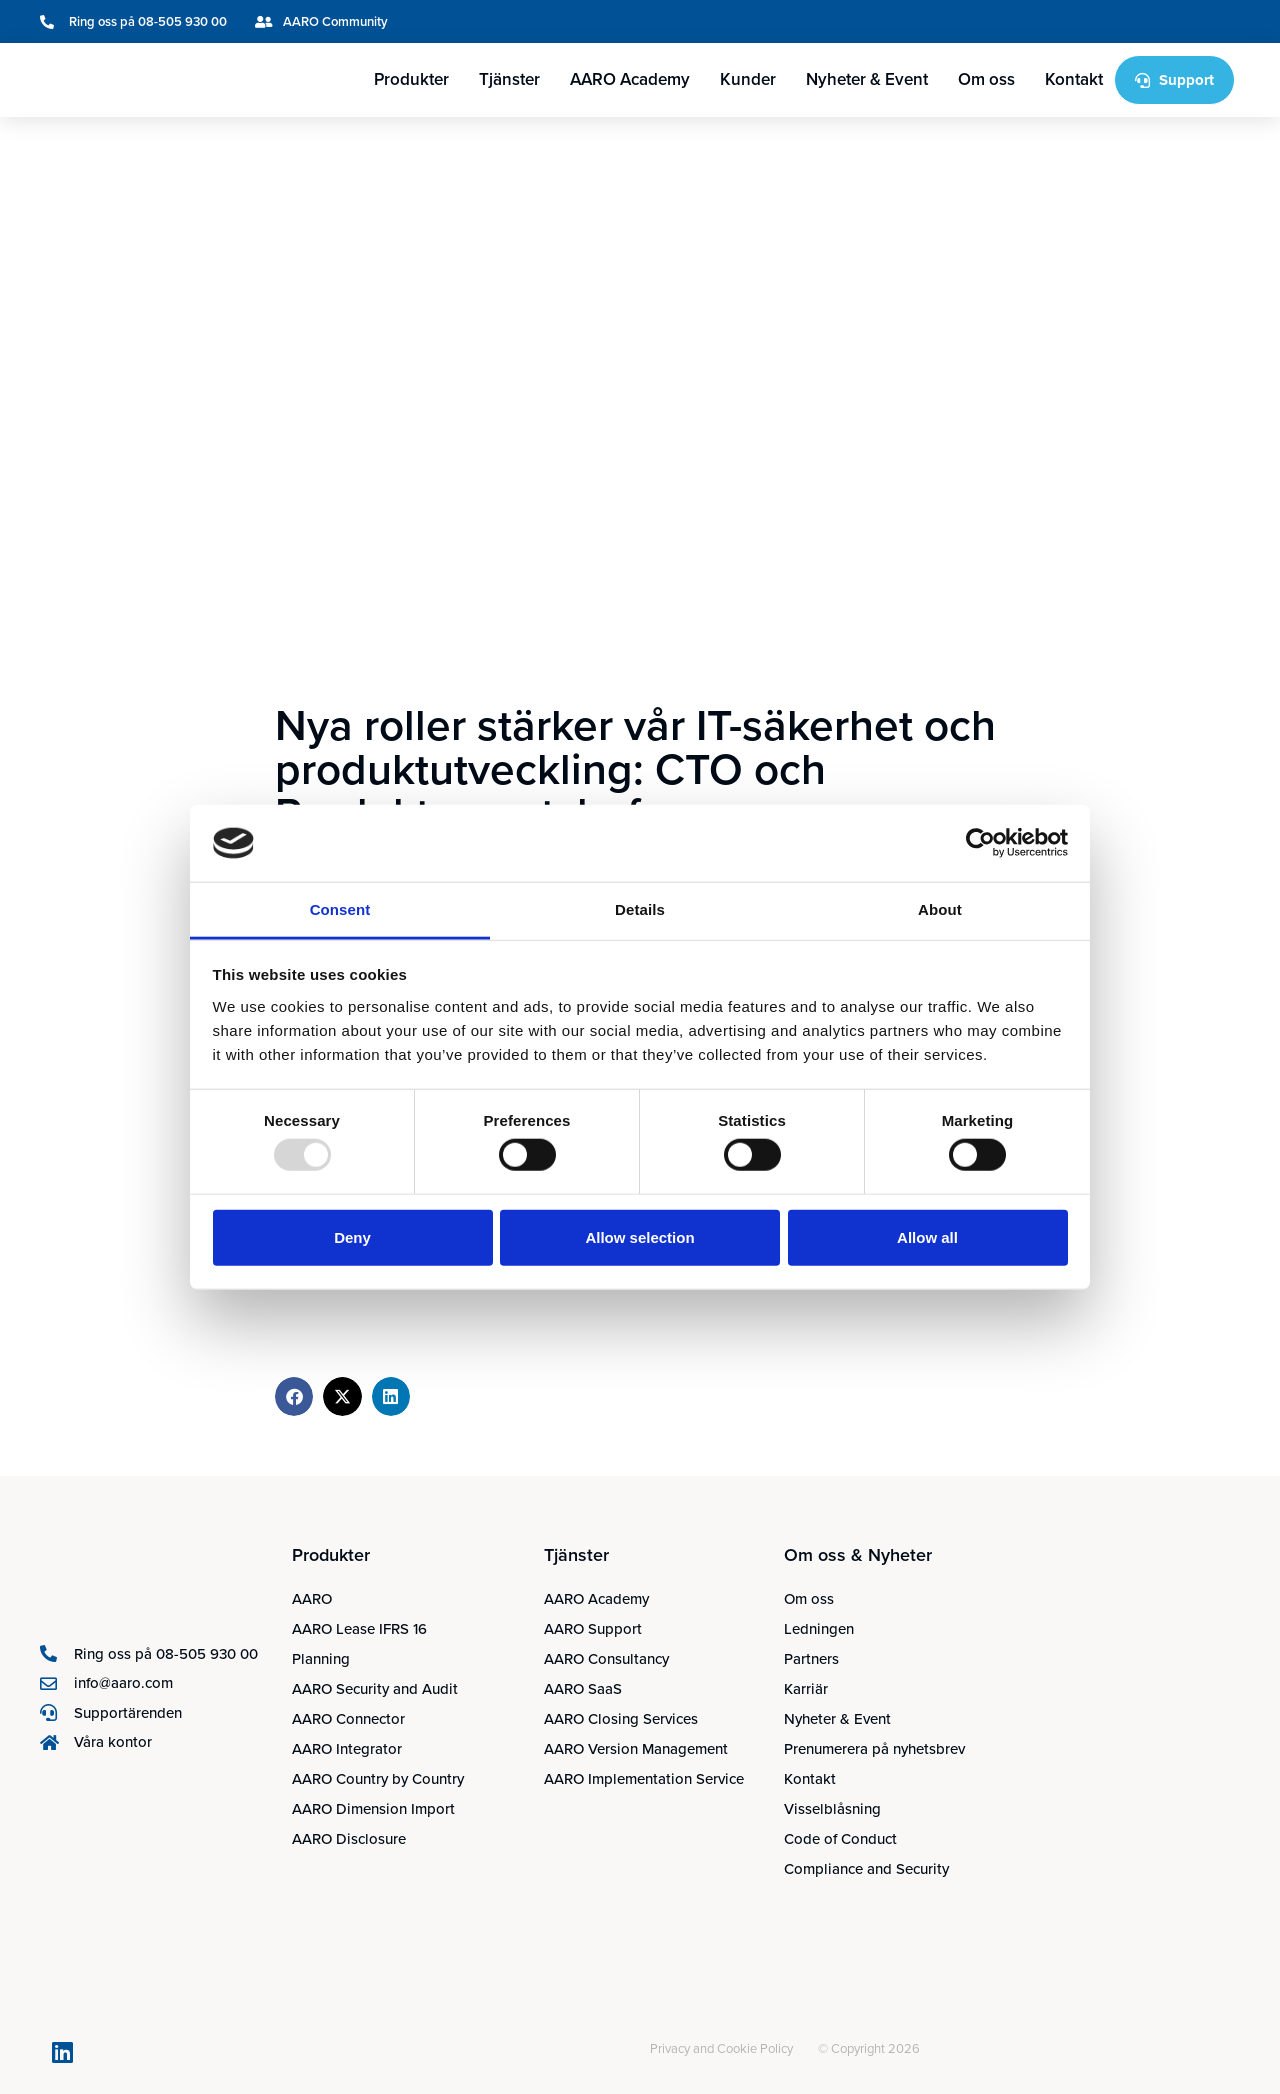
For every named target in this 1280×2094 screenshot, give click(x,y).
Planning (321, 1659)
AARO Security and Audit (375, 1689)
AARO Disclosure (349, 1839)
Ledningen (819, 1629)
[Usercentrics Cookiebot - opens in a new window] (980, 843)
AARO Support (593, 1629)
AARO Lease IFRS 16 (359, 1629)
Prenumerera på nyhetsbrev (874, 1749)
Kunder (748, 79)
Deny (352, 1236)
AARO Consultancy (606, 1659)
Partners (811, 1659)
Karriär (806, 1689)
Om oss (986, 79)
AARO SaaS (583, 1689)
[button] (294, 1396)
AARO (312, 1599)
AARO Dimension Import (373, 1809)
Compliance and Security (866, 1869)
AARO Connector (348, 1719)
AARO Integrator (347, 1749)
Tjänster (509, 79)
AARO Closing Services (621, 1719)
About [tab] (940, 909)
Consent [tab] (340, 909)
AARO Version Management (636, 1749)
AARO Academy (630, 79)
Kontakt (1074, 79)
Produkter (411, 79)
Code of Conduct (840, 1839)
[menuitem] (1124, 21)
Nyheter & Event (867, 79)
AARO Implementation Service (644, 1779)
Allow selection (639, 1236)
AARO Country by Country (378, 1779)
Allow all (927, 1236)
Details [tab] (640, 909)
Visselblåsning (832, 1809)
